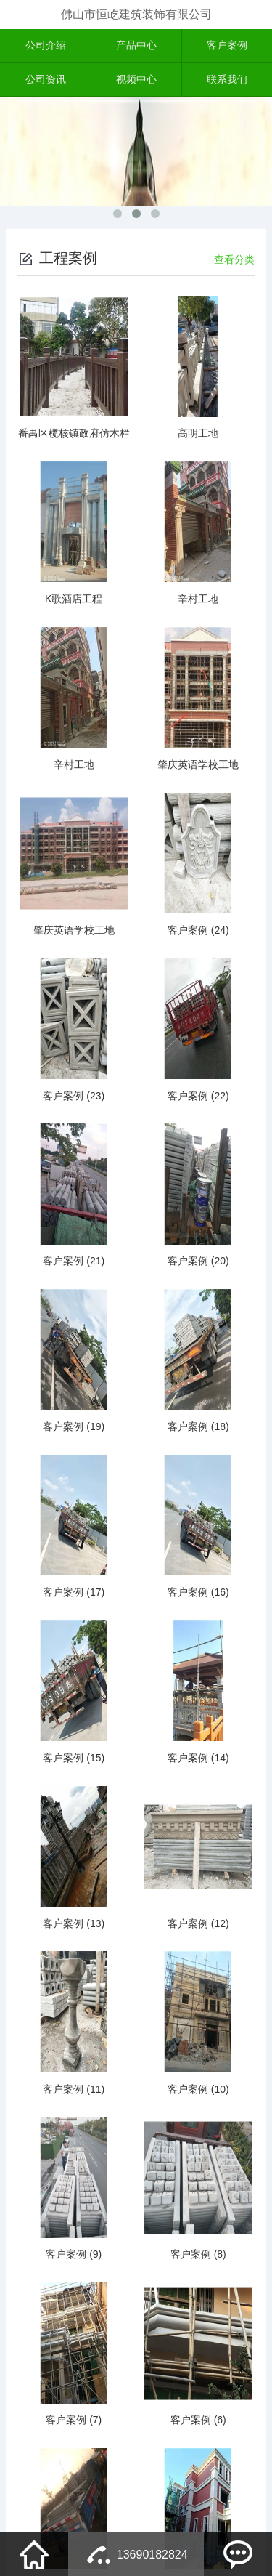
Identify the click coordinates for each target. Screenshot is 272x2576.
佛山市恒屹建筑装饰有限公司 (136, 14)
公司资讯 (45, 82)
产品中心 (136, 46)
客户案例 (227, 46)
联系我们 (227, 82)
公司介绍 (45, 46)
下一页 (184, 2446)
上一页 (88, 2446)
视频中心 (136, 82)
